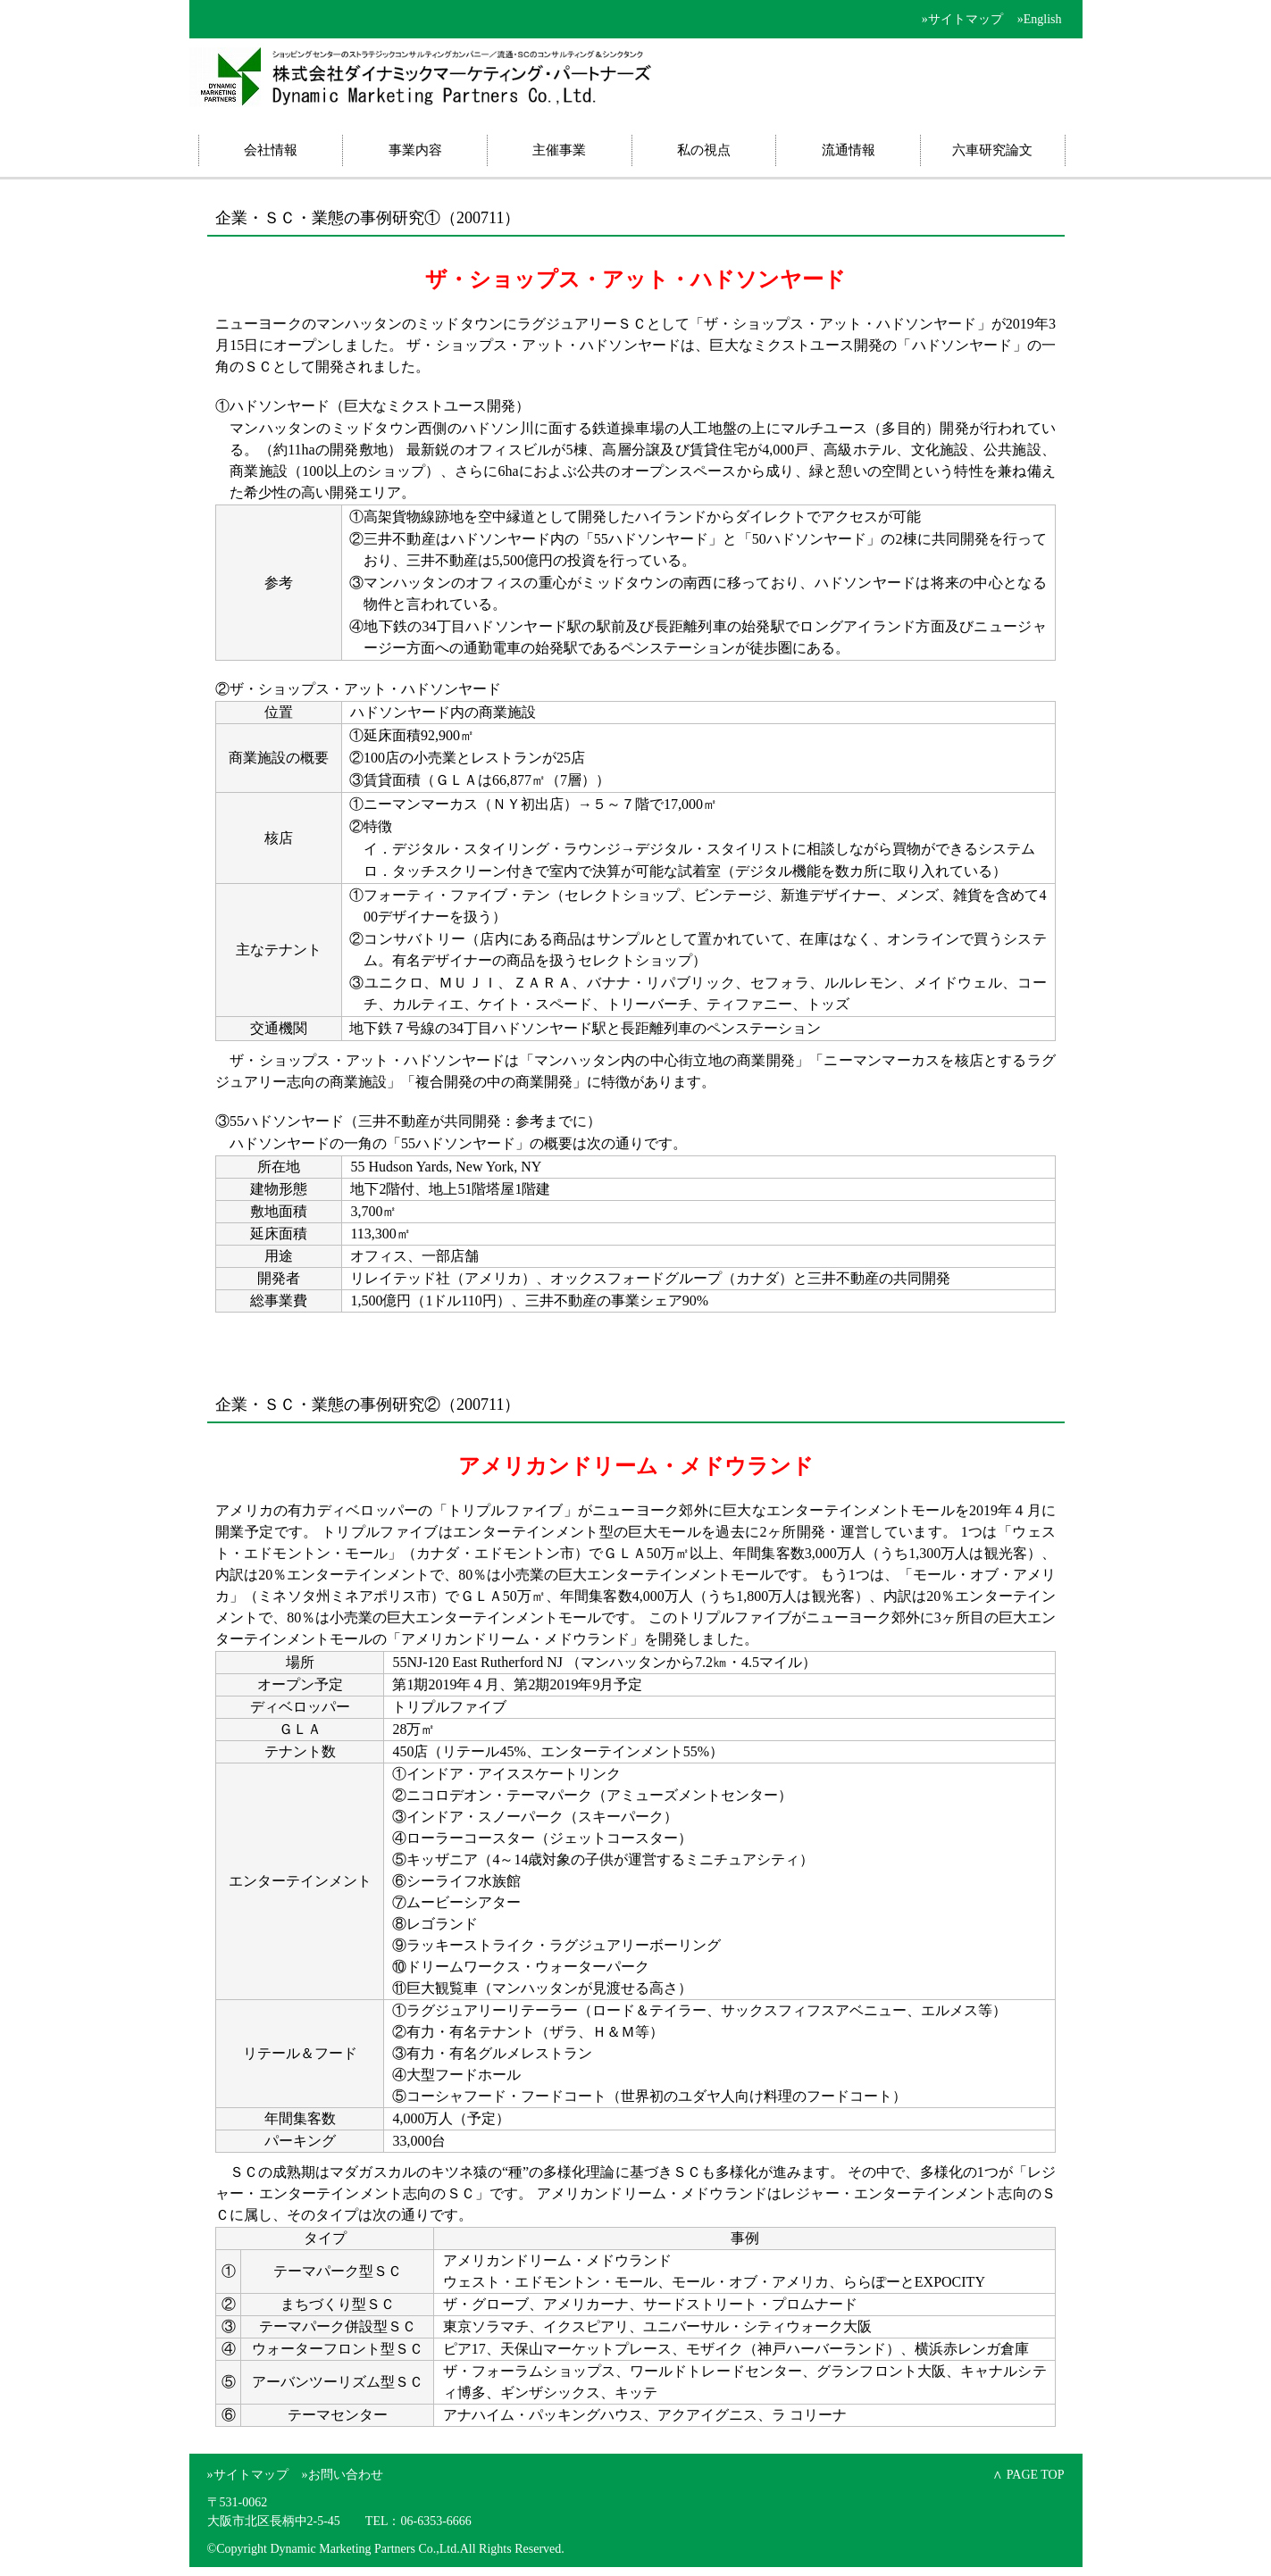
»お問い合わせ (342, 2474)
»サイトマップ (962, 19)
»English (1039, 19)
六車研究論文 (992, 150)
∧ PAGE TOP (1028, 2474)
